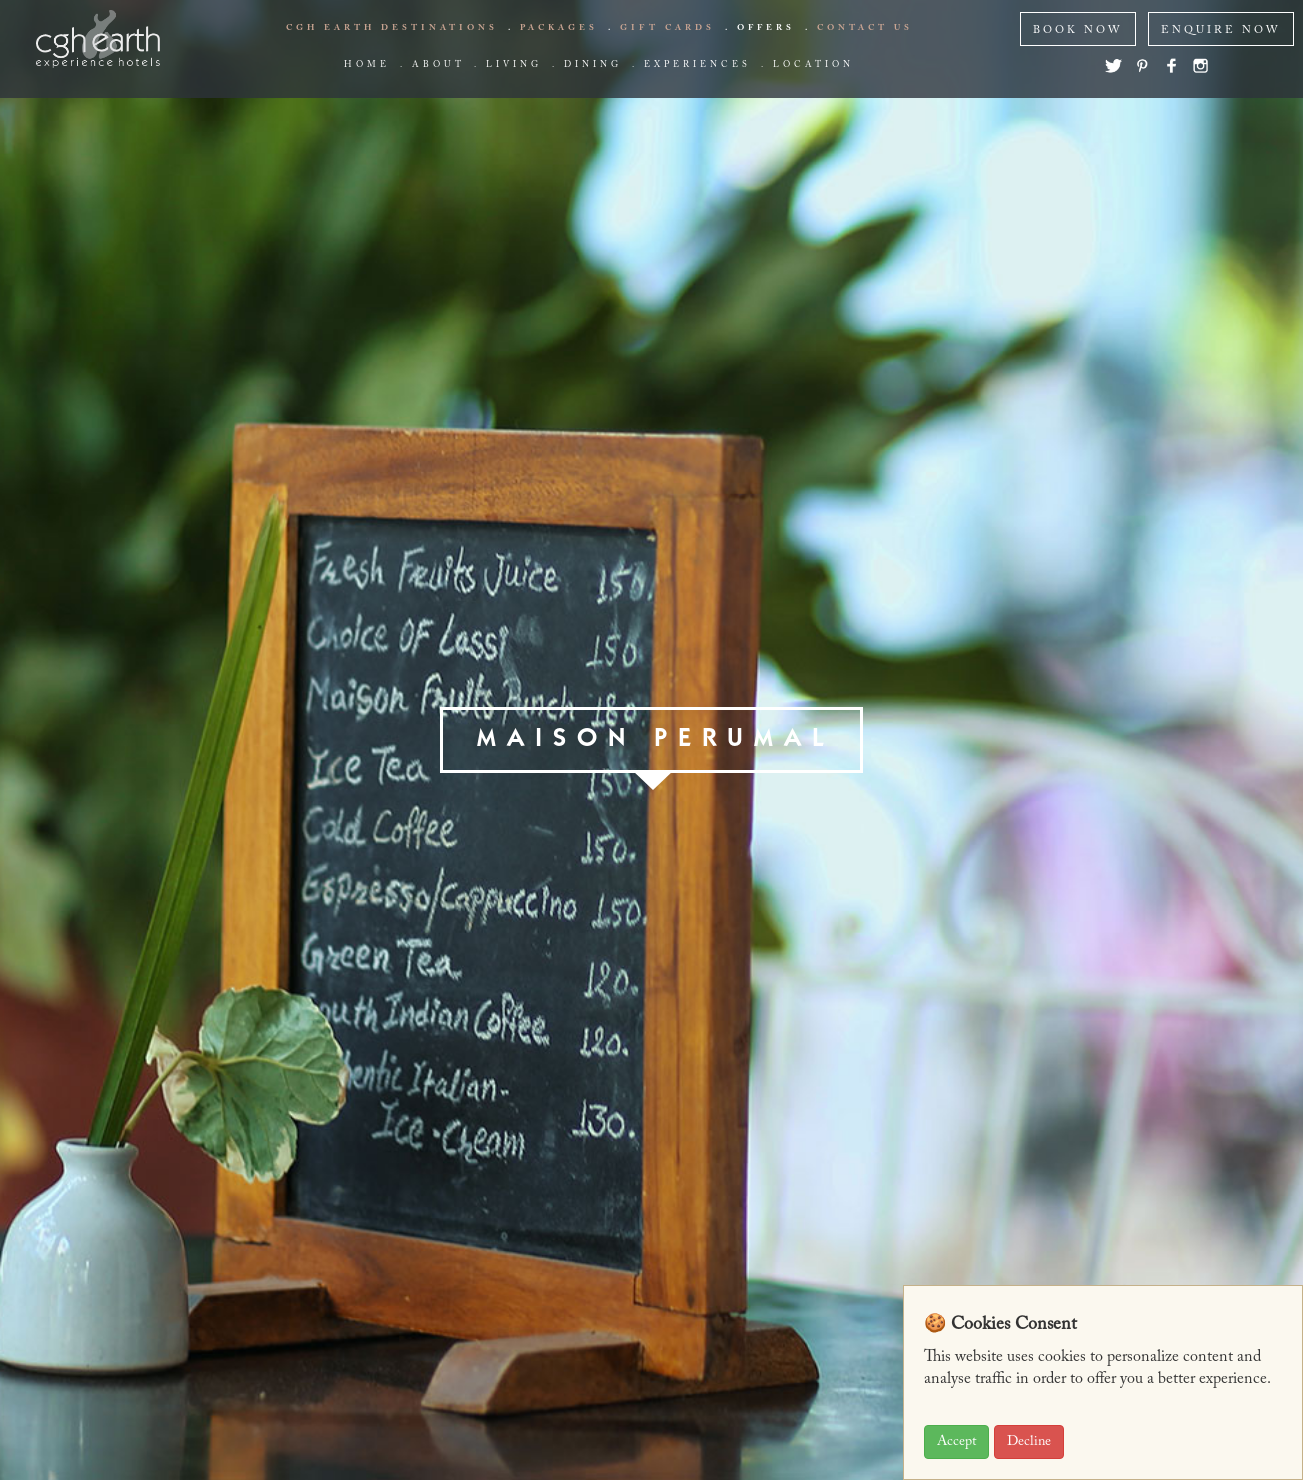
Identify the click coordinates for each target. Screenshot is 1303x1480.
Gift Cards (667, 28)
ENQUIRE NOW (1221, 30)
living (514, 65)
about (438, 65)
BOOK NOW (1078, 30)
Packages (559, 28)
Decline (1029, 1442)
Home (367, 65)
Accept (956, 1442)
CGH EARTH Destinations (392, 28)
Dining (593, 65)
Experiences (697, 65)
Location (813, 65)
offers (766, 28)
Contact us (865, 28)
